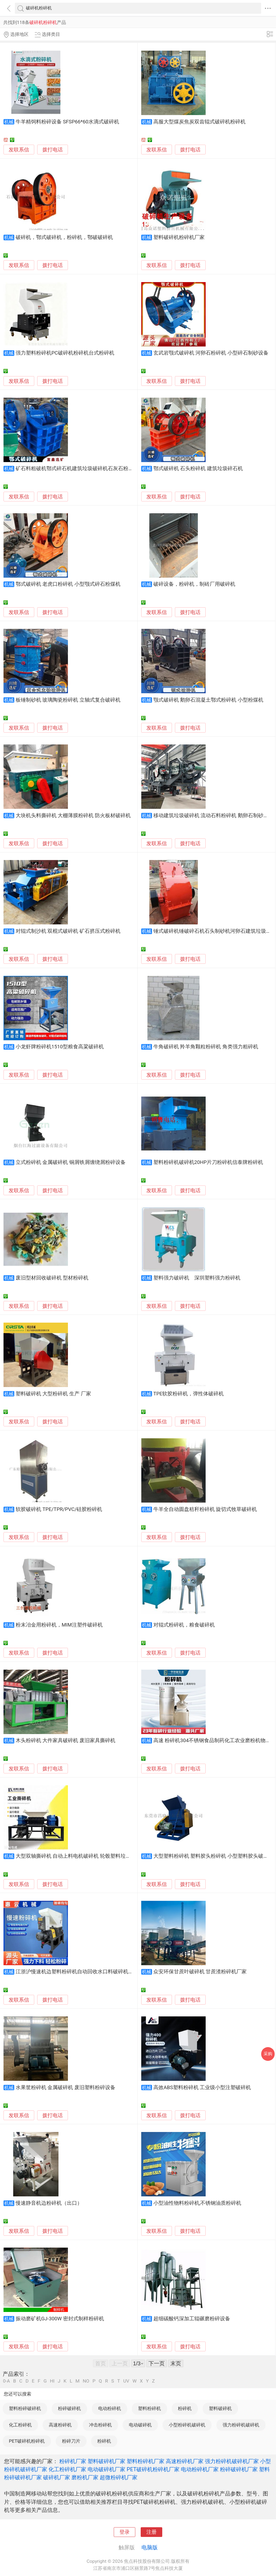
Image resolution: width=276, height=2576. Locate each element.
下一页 (157, 2363)
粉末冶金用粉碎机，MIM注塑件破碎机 (59, 1625)
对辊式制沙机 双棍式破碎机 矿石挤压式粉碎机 (68, 931)
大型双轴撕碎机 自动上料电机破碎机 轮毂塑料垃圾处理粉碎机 (86, 1856)
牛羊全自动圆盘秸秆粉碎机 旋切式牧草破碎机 (205, 1509)
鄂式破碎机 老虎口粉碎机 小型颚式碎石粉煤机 (68, 584)
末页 (175, 2363)
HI (52, 2381)
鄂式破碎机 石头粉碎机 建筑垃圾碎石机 (198, 468)
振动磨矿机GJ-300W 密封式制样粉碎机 (60, 2319)
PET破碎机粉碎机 (27, 2441)
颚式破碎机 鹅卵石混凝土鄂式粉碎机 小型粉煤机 (208, 700)
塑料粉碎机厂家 (145, 2461)
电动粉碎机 (109, 2408)
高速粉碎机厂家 (184, 2461)
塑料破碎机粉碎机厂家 (179, 237)
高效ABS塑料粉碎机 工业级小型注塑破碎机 (202, 2087)
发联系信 (19, 150)
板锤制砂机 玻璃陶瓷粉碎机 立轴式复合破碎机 (68, 700)
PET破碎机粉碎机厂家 (153, 2469)
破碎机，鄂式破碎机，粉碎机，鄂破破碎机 (64, 237)
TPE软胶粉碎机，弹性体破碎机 (188, 1394)
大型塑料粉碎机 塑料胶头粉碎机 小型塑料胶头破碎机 (213, 1856)
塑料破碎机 (220, 2408)
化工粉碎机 (20, 2425)
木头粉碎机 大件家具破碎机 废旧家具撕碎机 (65, 1740)
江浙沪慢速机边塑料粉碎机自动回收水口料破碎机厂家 (77, 1972)
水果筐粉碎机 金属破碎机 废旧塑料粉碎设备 (65, 2087)
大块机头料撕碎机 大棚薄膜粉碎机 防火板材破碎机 (73, 816)
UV (126, 2381)
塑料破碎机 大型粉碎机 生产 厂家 (53, 1394)
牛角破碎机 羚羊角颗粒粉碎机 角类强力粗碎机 (205, 1047)
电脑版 (150, 2547)
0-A (6, 2381)
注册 (151, 2532)
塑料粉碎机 (149, 2408)
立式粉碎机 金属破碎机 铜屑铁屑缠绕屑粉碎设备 (71, 1162)
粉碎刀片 (71, 2441)
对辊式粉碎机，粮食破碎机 (184, 1625)
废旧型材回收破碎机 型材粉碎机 (52, 1278)
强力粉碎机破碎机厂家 (232, 2461)
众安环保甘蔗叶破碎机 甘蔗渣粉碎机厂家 (200, 1972)
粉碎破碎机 (69, 2408)
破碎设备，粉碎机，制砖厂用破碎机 (194, 584)
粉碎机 (185, 2408)
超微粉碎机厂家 (118, 2477)
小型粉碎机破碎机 (187, 2425)
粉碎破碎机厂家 (239, 2469)
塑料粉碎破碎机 (25, 2408)
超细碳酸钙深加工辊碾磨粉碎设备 (191, 2319)
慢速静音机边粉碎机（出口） (49, 2203)
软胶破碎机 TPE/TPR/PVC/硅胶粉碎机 (59, 1509)
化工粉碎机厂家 (67, 2469)
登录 (124, 2532)
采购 (268, 2053)
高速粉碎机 (60, 2425)
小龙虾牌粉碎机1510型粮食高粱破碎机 (60, 1047)
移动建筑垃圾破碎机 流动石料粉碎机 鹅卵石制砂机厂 (213, 816)
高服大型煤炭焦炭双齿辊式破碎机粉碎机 (199, 122)
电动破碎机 (140, 2425)
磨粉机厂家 (84, 2477)
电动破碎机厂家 (106, 2469)
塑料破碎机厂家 (106, 2461)
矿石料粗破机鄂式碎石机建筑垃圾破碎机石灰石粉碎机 (77, 468)
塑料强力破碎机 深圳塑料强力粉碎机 (196, 1278)
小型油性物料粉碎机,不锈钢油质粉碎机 (197, 2203)
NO (86, 2381)
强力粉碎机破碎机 (241, 2425)
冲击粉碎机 (100, 2425)
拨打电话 (52, 149)
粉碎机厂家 (72, 2461)
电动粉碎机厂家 (200, 2469)
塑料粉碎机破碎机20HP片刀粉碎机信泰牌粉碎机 (208, 1162)
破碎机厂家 (56, 2477)
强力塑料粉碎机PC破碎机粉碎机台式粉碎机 (65, 353)
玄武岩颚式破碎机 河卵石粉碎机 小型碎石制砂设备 (210, 353)
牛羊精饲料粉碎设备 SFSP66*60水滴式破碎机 (67, 122)
